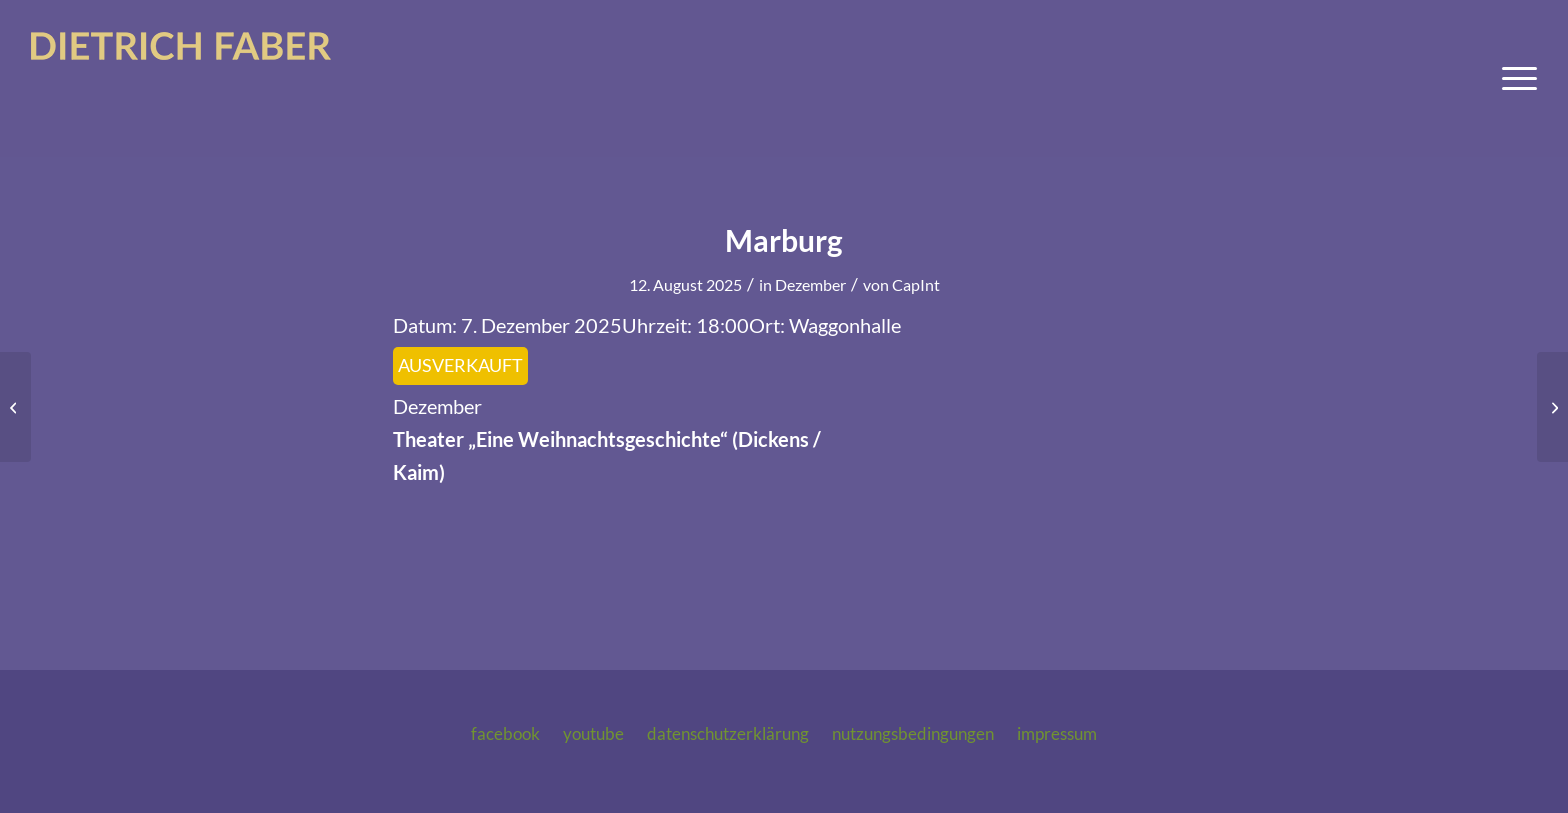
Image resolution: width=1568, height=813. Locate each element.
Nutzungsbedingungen (913, 733)
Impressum (1057, 733)
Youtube (593, 733)
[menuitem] (1513, 78)
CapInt (916, 284)
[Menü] (1513, 78)
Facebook (505, 733)
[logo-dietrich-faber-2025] (181, 78)
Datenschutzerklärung (728, 733)
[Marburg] (15, 407)
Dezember (810, 284)
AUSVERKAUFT (460, 365)
